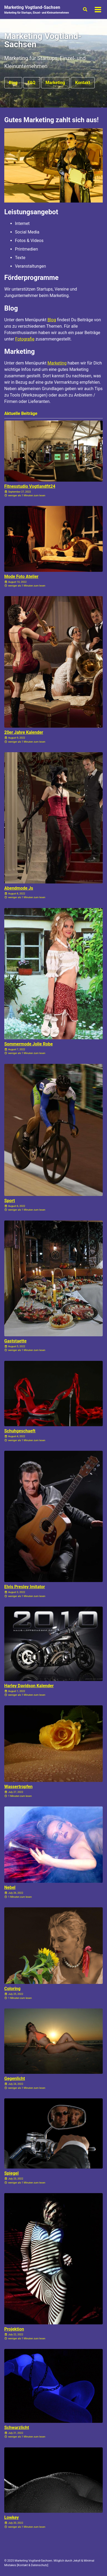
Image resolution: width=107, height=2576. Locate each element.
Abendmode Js (18, 888)
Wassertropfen (18, 1786)
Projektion (14, 2329)
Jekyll (76, 2560)
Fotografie (24, 339)
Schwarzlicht (16, 2427)
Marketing (55, 82)
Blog (13, 82)
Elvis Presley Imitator (24, 1586)
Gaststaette (15, 1341)
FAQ (31, 82)
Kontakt (82, 82)
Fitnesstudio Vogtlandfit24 (29, 486)
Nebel (9, 1887)
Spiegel (11, 2173)
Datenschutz (39, 2565)
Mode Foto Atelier (21, 576)
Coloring (12, 1988)
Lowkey (11, 2517)
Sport (9, 1200)
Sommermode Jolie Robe (28, 1044)
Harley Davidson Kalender (29, 1685)
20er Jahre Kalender (23, 732)
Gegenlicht (14, 2078)
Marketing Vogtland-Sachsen (36, 10)
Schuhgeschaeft (19, 1430)
